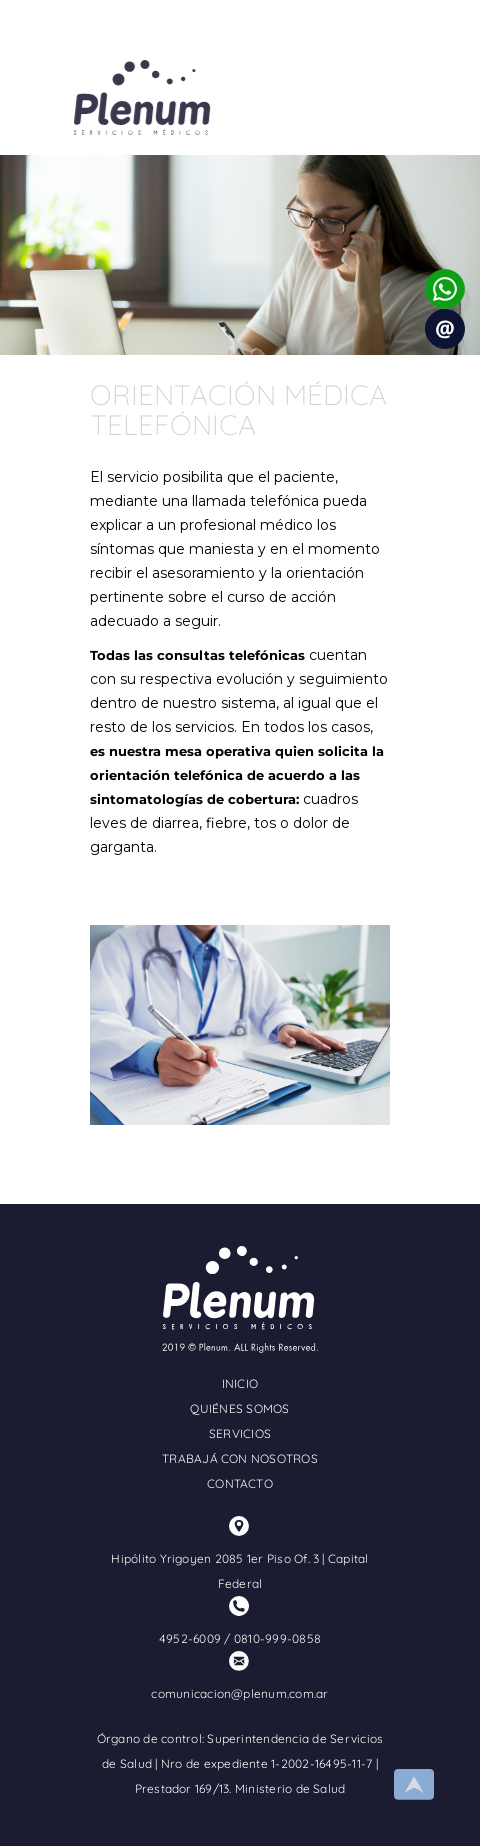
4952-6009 (190, 1638)
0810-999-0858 (277, 1638)
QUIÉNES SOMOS (239, 1408)
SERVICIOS (240, 1433)
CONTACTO (240, 1483)
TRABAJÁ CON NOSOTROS (240, 1458)
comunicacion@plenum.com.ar (239, 1693)
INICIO (240, 1383)
